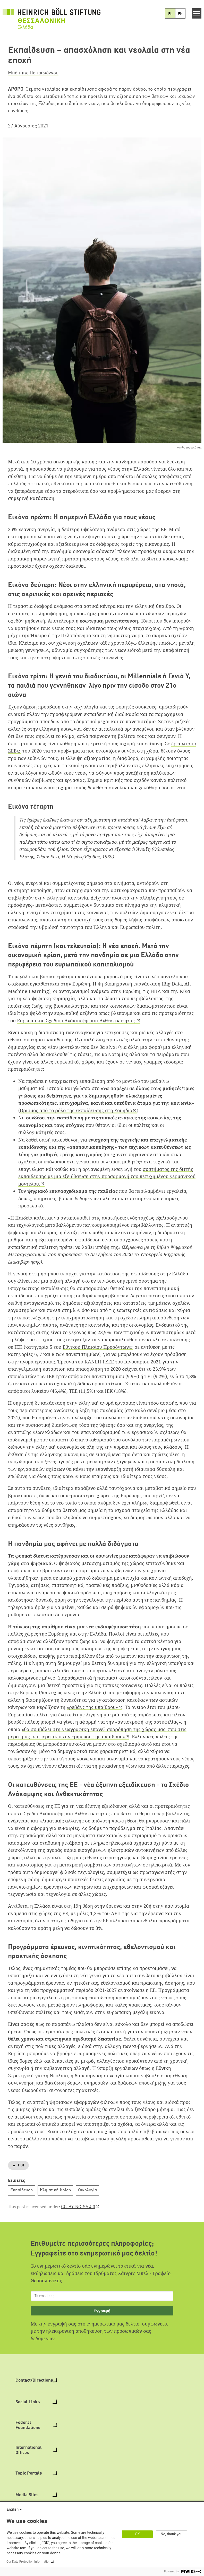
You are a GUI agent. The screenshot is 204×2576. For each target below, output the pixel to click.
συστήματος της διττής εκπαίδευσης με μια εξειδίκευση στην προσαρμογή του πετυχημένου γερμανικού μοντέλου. (107, 1176)
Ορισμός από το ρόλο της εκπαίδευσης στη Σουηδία (76, 1110)
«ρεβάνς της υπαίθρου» (92, 1707)
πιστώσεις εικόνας (188, 447)
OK (137, 2534)
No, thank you (172, 2534)
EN (180, 14)
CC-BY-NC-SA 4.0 (78, 2207)
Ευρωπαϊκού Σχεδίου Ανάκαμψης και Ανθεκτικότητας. (76, 1020)
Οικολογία (87, 2190)
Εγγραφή (102, 2311)
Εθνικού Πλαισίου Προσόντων (96, 1347)
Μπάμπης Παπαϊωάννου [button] (33, 73)
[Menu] (197, 13)
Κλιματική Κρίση (55, 2190)
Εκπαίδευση (21, 2190)
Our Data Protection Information (28, 2561)
